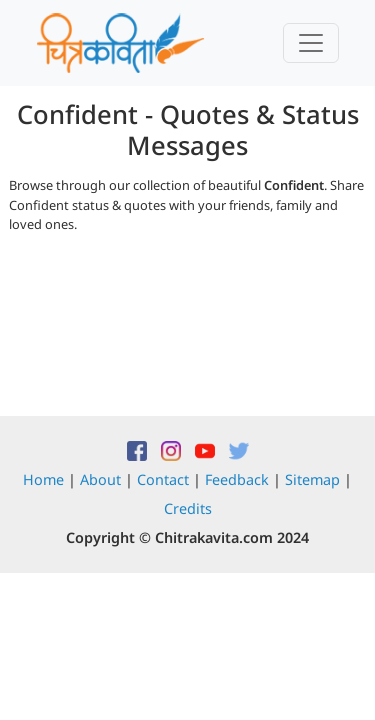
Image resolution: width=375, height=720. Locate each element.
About (100, 479)
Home (43, 479)
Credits (188, 508)
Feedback (237, 479)
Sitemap (312, 479)
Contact (163, 479)
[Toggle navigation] (311, 43)
